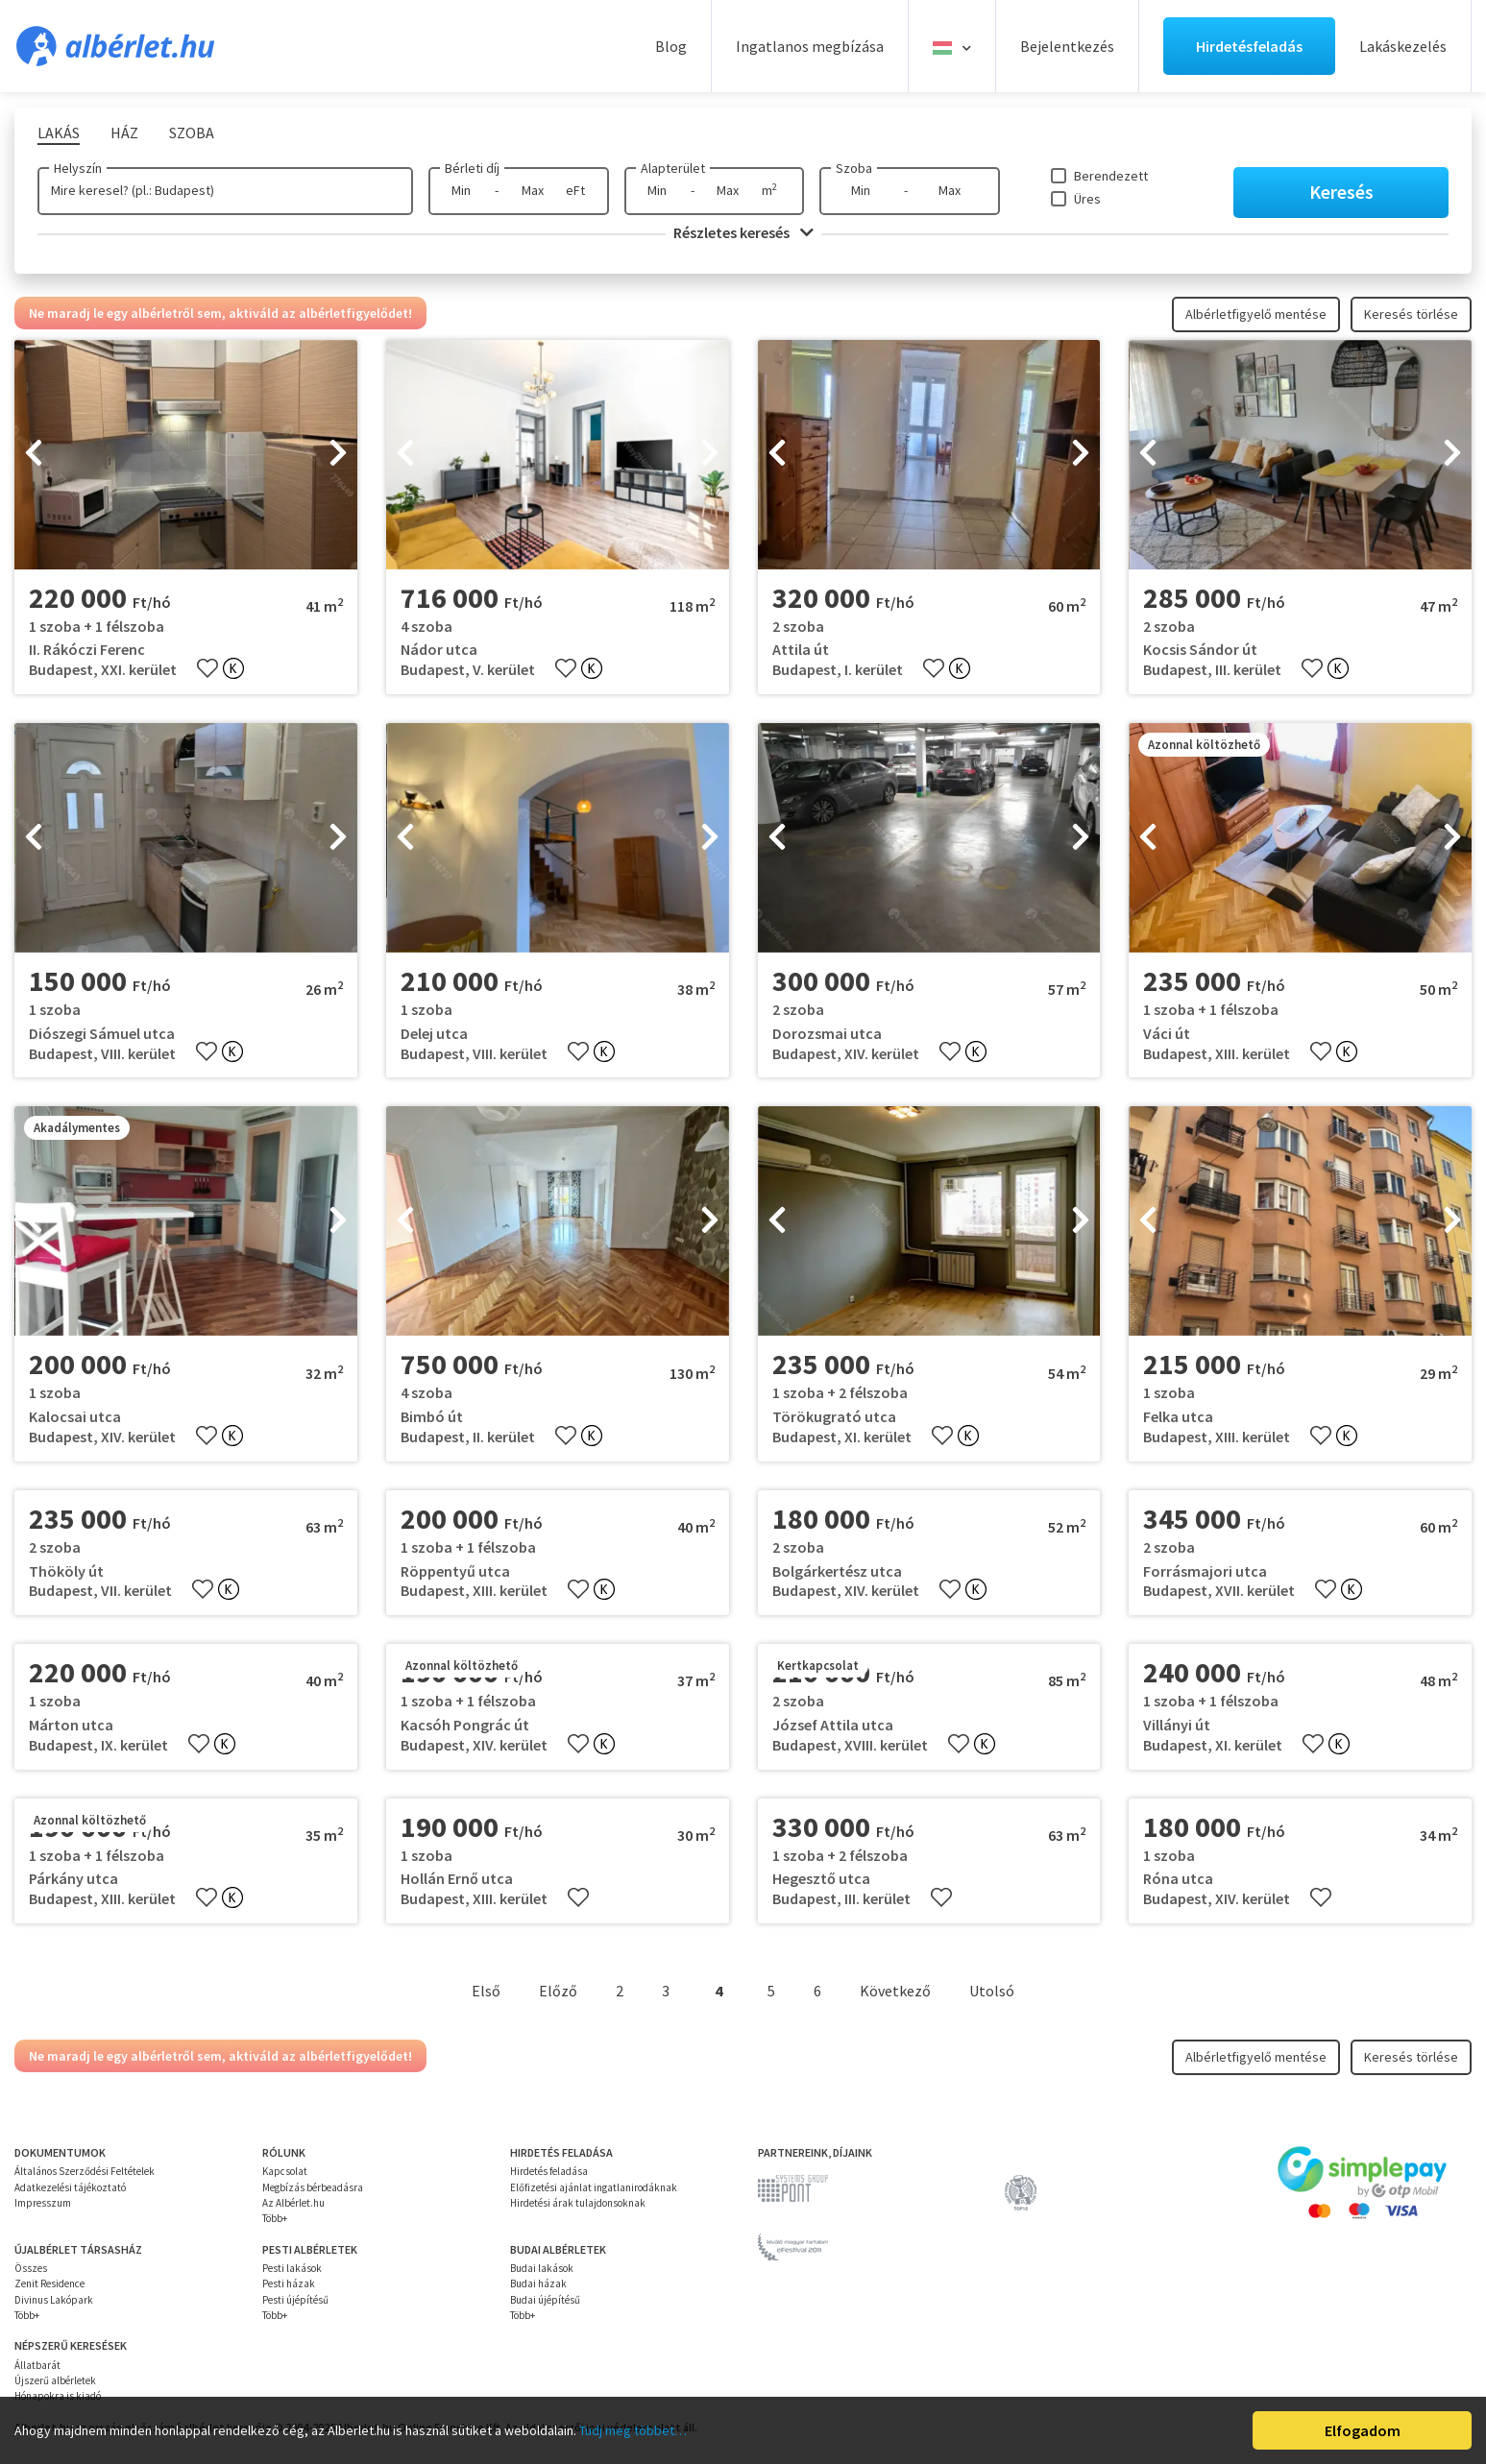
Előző (558, 1990)
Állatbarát (37, 2365)
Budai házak (538, 2283)
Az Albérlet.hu (293, 2203)
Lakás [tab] (58, 132)
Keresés (1341, 192)
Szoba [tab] (191, 132)
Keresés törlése (1411, 314)
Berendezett (1111, 175)
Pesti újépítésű (295, 2300)
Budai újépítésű (545, 2300)
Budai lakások (541, 2268)
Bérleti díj (472, 168)
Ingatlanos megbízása (810, 46)
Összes (30, 2268)
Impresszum (42, 2203)
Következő (895, 1990)
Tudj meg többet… (633, 2430)
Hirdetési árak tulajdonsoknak (578, 2203)
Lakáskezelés (1403, 46)
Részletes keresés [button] (743, 232)
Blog (671, 46)
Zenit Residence (49, 2283)
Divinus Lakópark (53, 2300)
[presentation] (33, 454)
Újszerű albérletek (55, 2380)
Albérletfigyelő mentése (1256, 314)
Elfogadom (1363, 2430)
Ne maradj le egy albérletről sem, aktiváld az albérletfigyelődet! (220, 313)
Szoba (854, 168)
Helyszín (78, 168)
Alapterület (673, 168)
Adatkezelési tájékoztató (70, 2187)
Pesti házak (288, 2283)
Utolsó (991, 1990)
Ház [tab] (124, 132)
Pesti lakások (292, 2268)
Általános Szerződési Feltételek (84, 2171)
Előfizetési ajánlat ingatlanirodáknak (593, 2187)
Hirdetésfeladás (1249, 46)
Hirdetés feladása (549, 2171)
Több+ (274, 2218)
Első (486, 1990)
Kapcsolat (284, 2171)
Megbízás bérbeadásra (312, 2187)
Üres (1087, 198)
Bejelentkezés (1067, 46)
